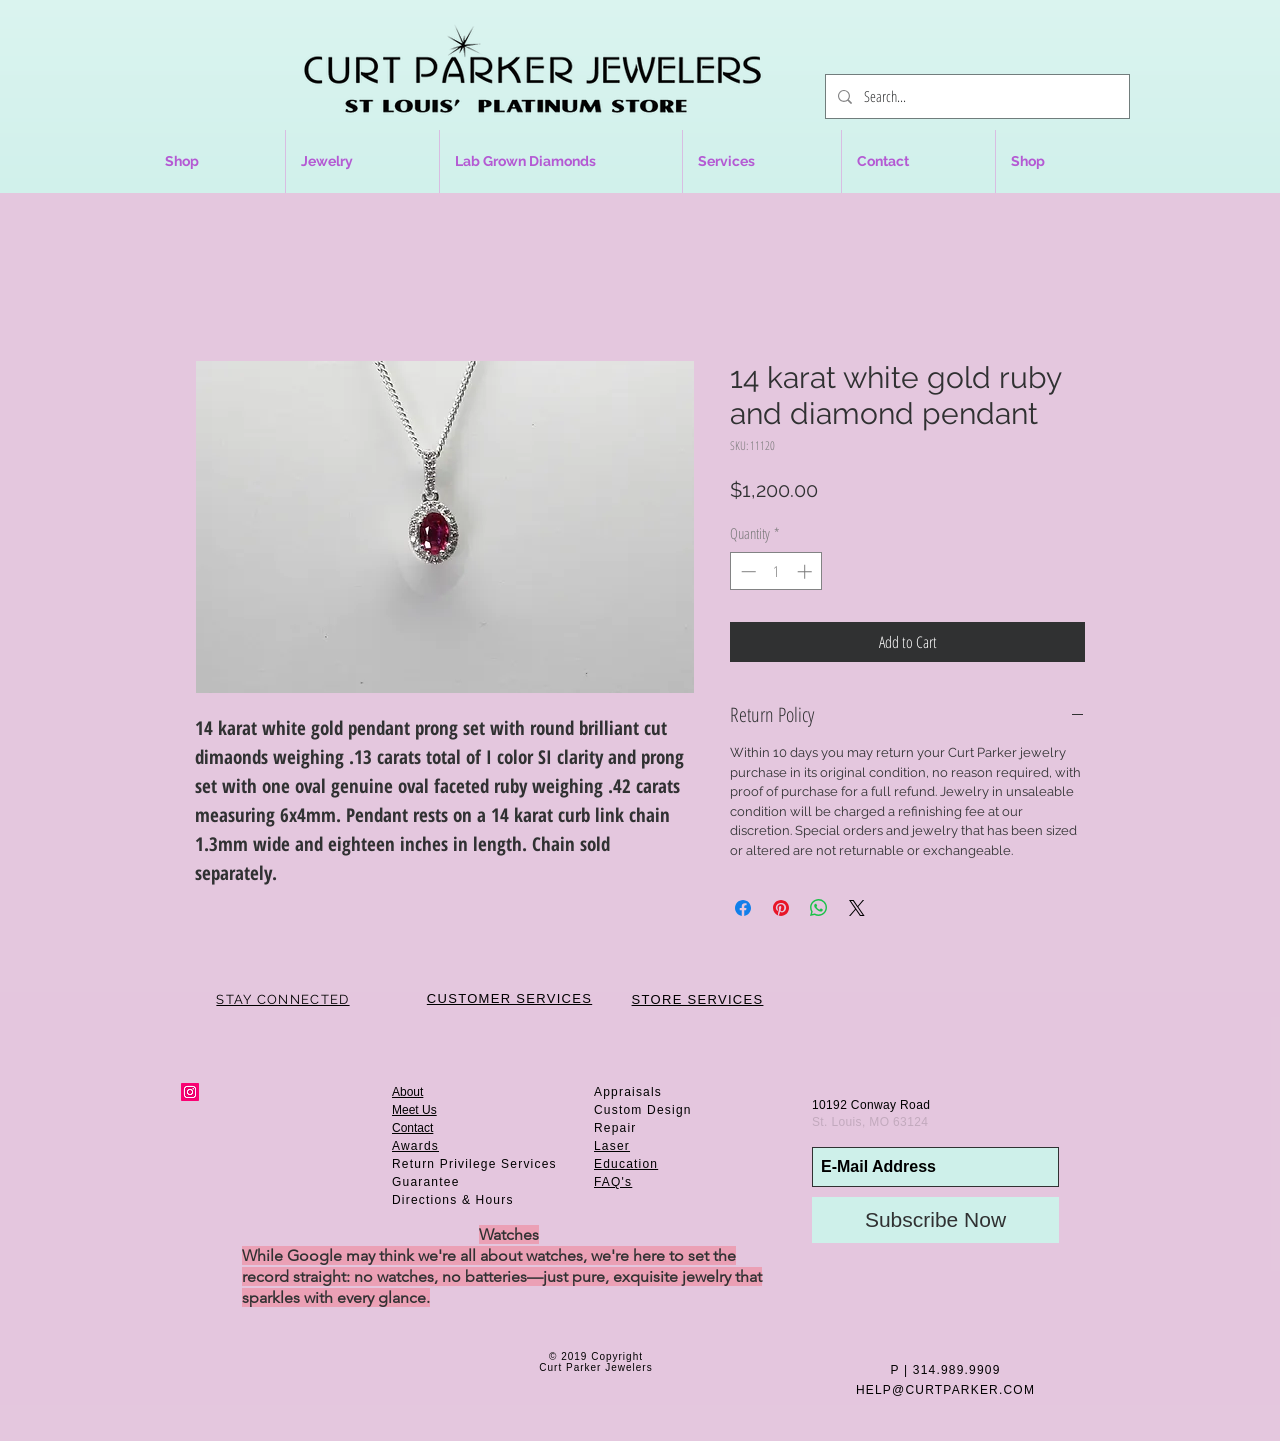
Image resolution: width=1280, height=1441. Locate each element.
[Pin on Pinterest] (781, 908)
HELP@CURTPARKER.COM (945, 1390)
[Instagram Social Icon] (190, 1092)
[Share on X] (857, 908)
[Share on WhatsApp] (819, 908)
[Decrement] (746, 571)
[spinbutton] (776, 571)
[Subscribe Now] (935, 1220)
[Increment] (806, 571)
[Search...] (975, 96)
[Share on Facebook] (743, 908)
